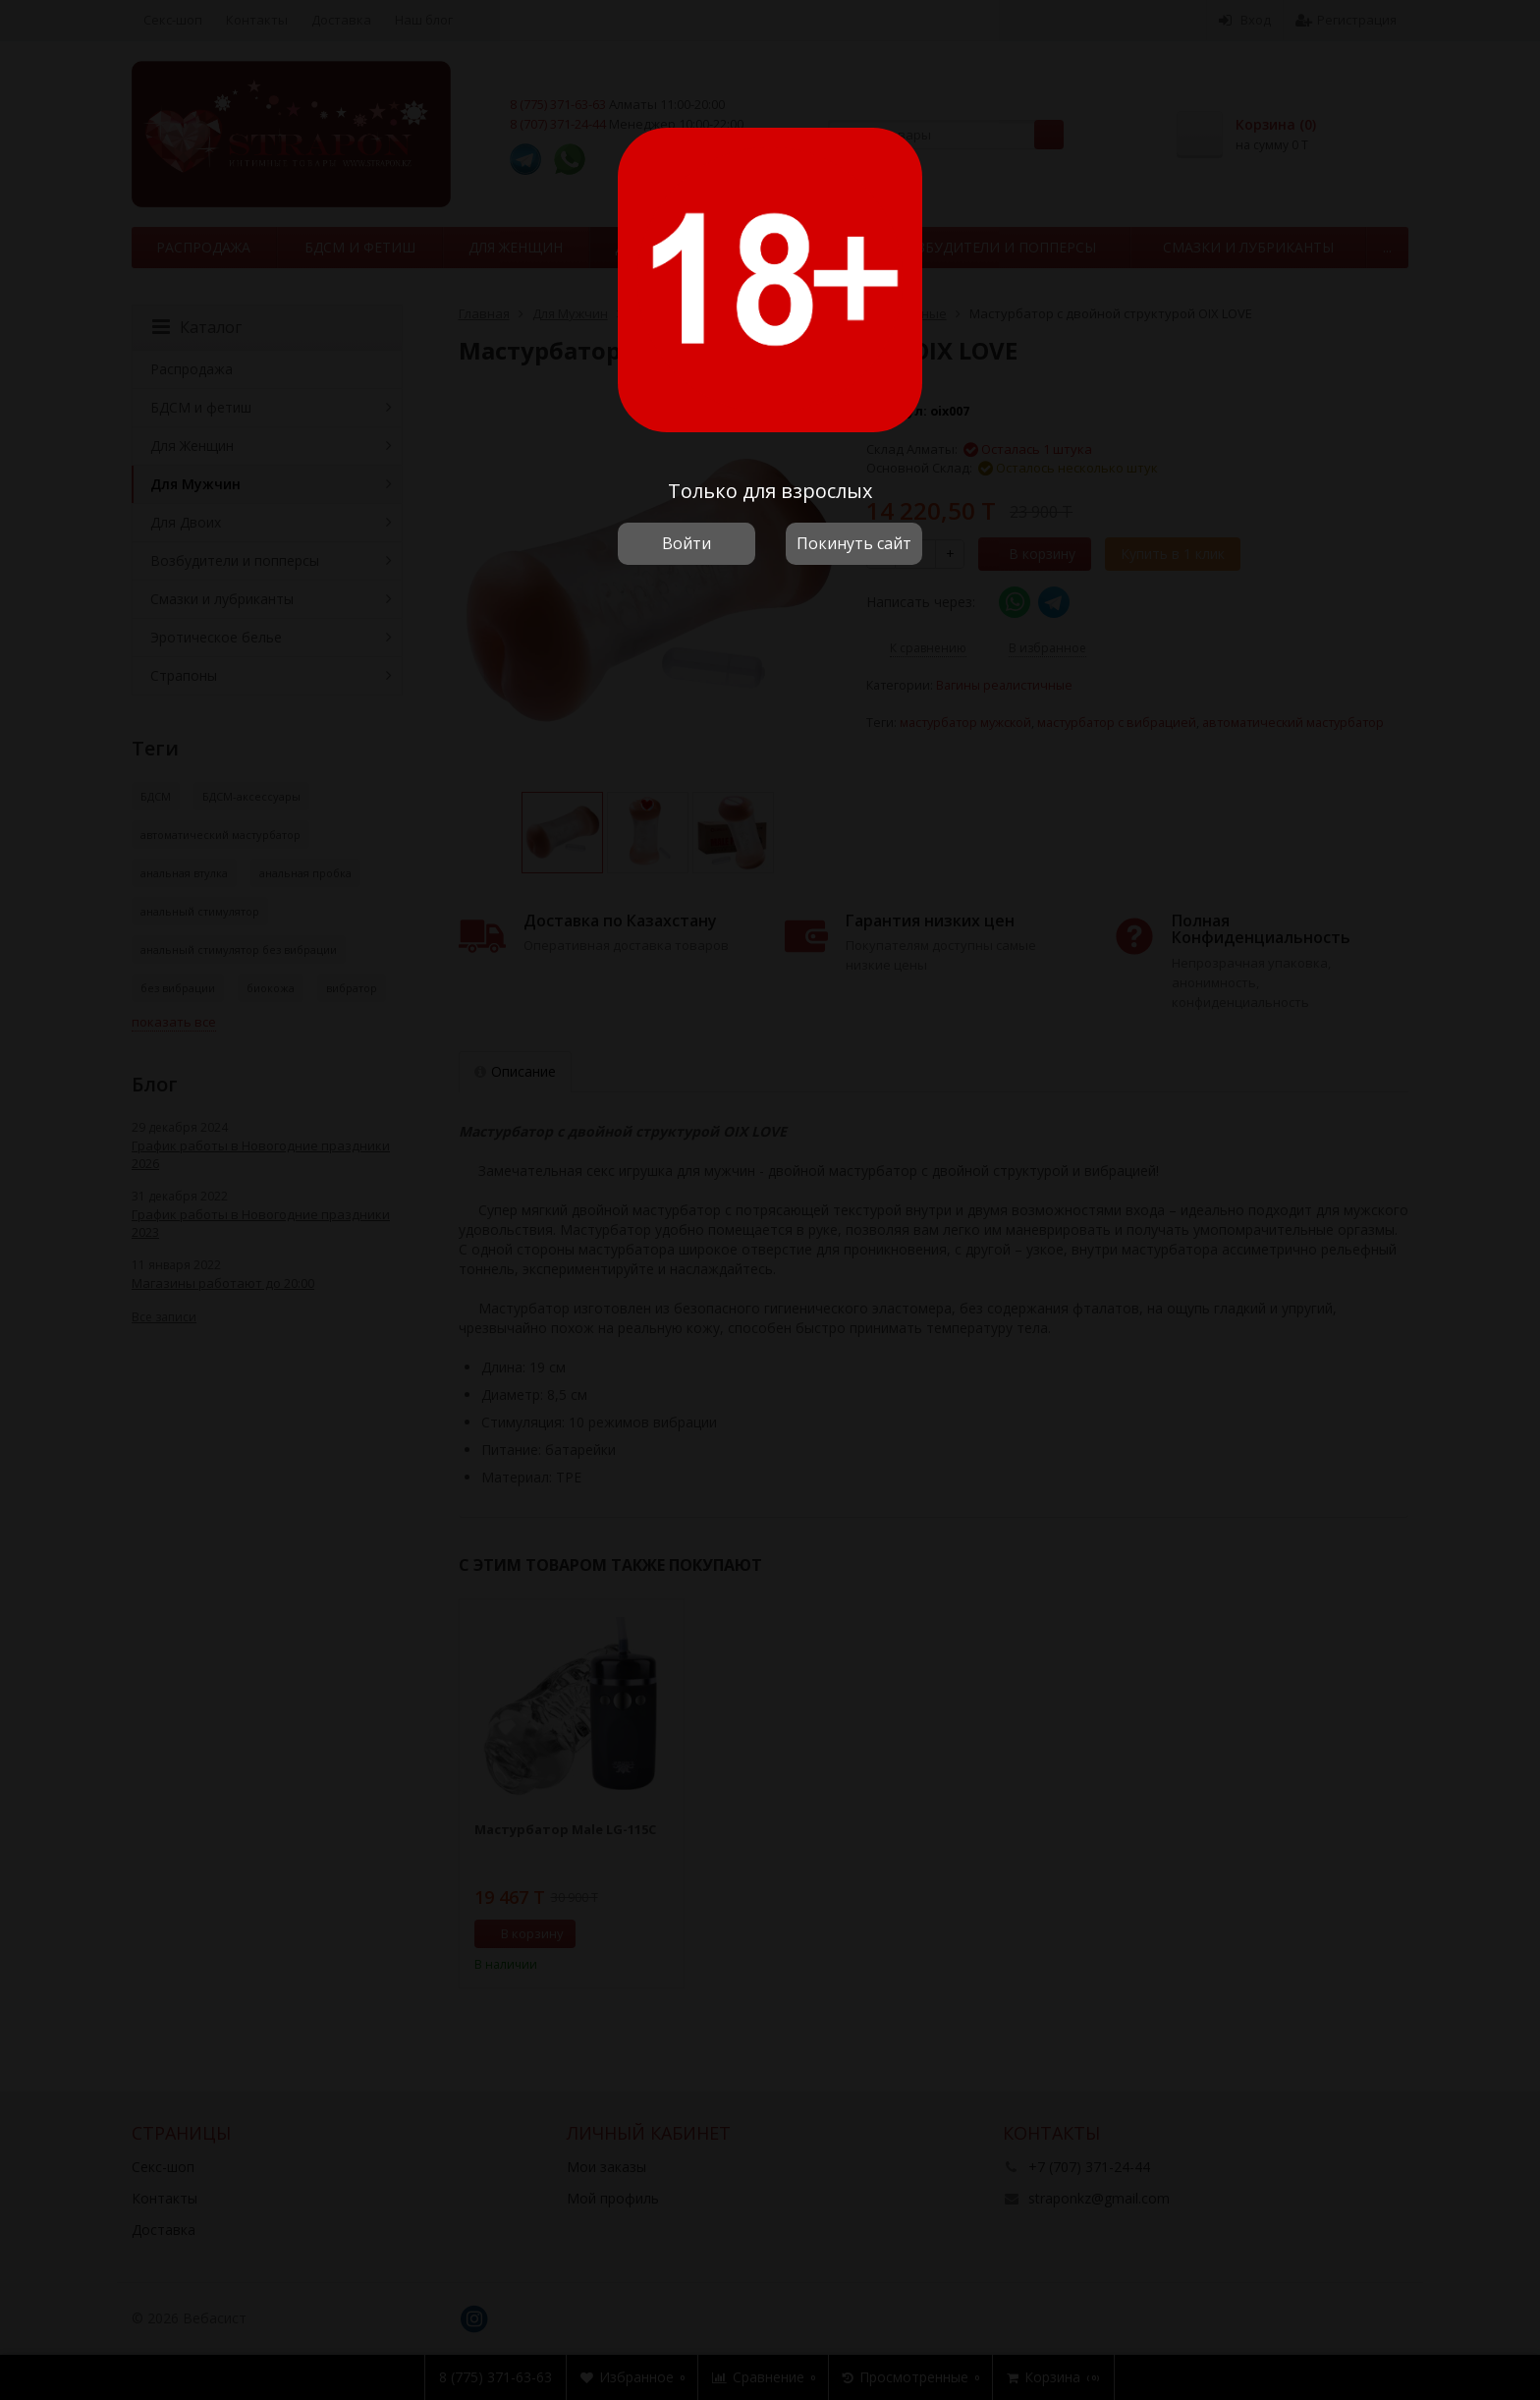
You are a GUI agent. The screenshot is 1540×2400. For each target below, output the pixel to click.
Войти (686, 543)
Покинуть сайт (854, 543)
